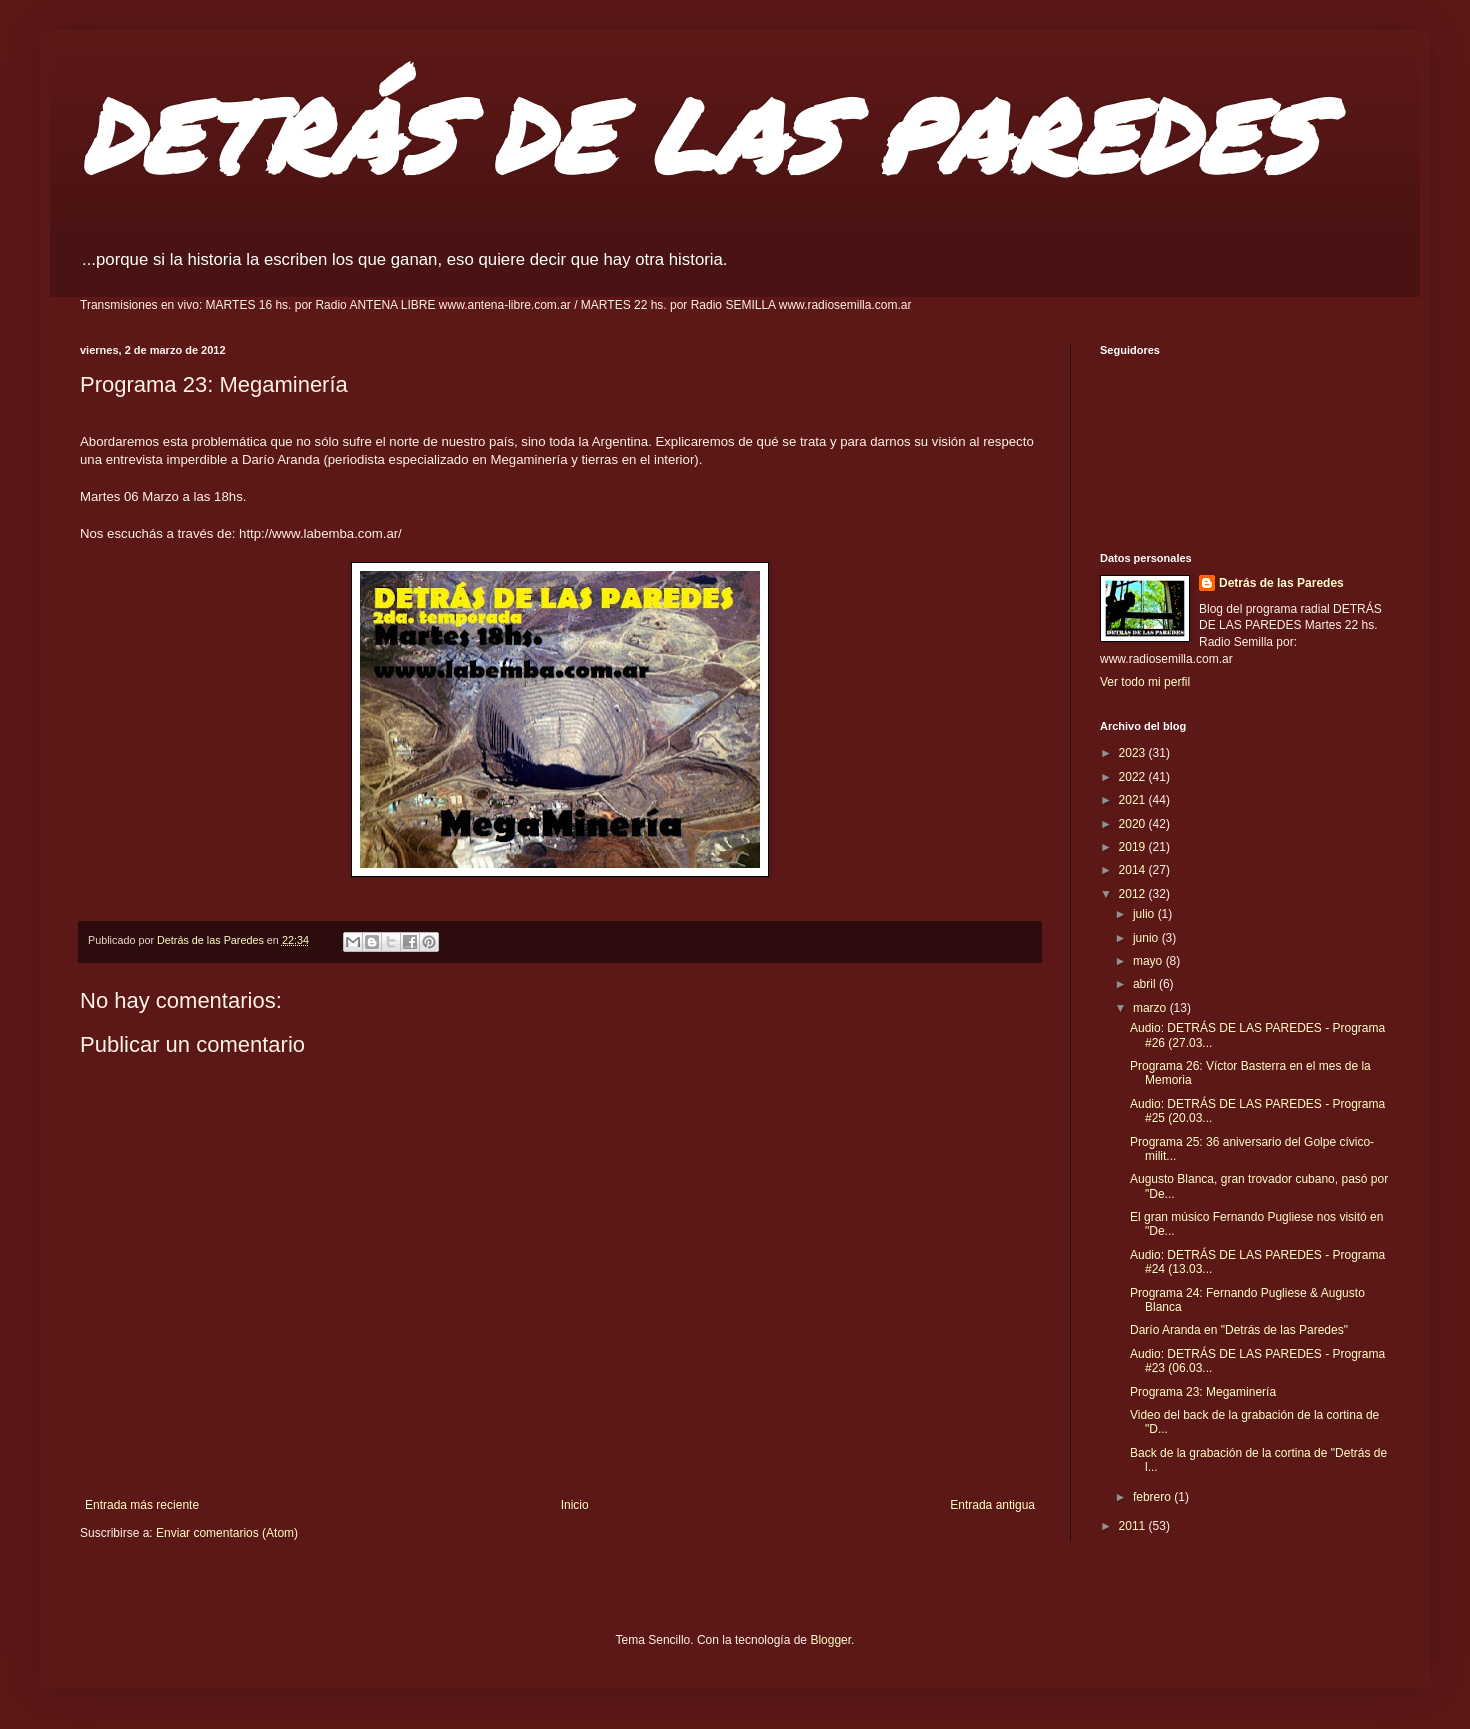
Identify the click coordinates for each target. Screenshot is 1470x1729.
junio (1147, 938)
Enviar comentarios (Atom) (227, 1533)
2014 (1134, 870)
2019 (1134, 847)
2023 (1134, 753)
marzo (1151, 1008)
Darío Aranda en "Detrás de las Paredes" (1239, 1330)
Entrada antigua (992, 1505)
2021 (1134, 800)
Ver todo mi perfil (1145, 682)
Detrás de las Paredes (1281, 583)
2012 (1134, 894)
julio (1145, 914)
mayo (1149, 961)
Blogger (830, 1640)
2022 (1134, 777)
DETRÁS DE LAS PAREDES (698, 134)
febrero (1153, 1497)
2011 (1134, 1526)
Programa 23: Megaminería (1203, 1392)
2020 (1134, 824)
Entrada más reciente (142, 1505)
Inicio (575, 1505)
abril (1146, 984)
